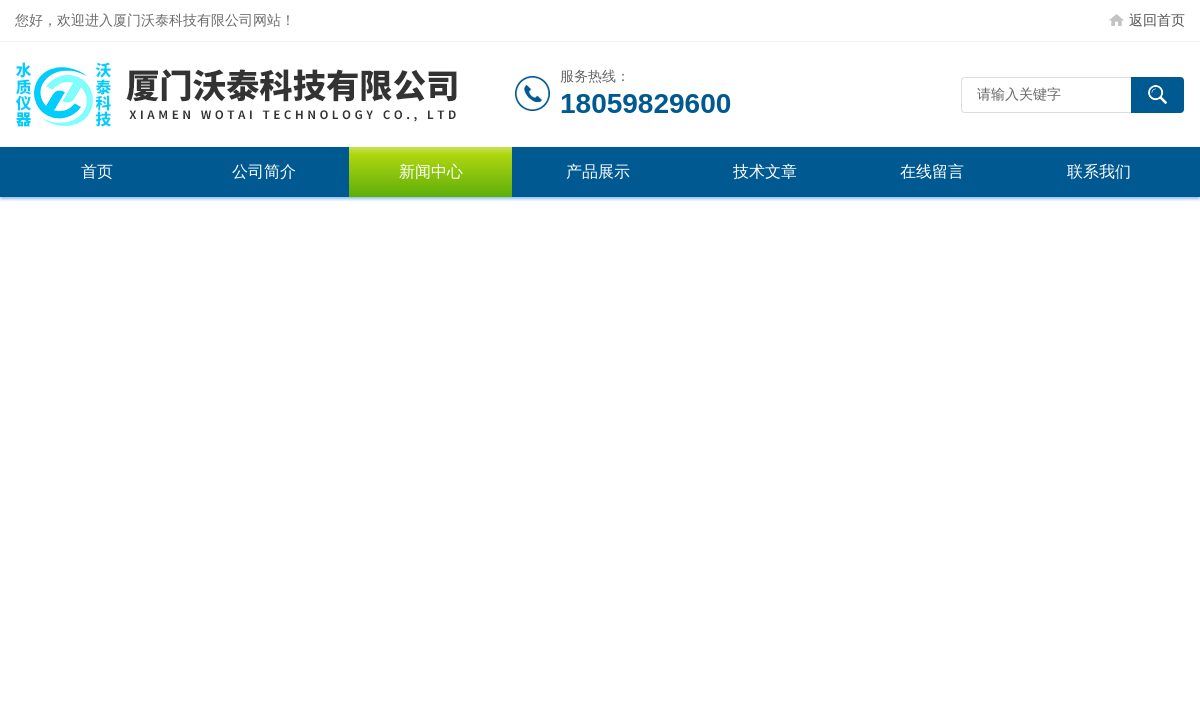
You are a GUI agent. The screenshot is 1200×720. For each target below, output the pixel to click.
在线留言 (932, 171)
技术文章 (765, 171)
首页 (97, 171)
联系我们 (1099, 171)
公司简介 (264, 171)
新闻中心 (431, 171)
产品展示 (598, 171)
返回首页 (1157, 20)
